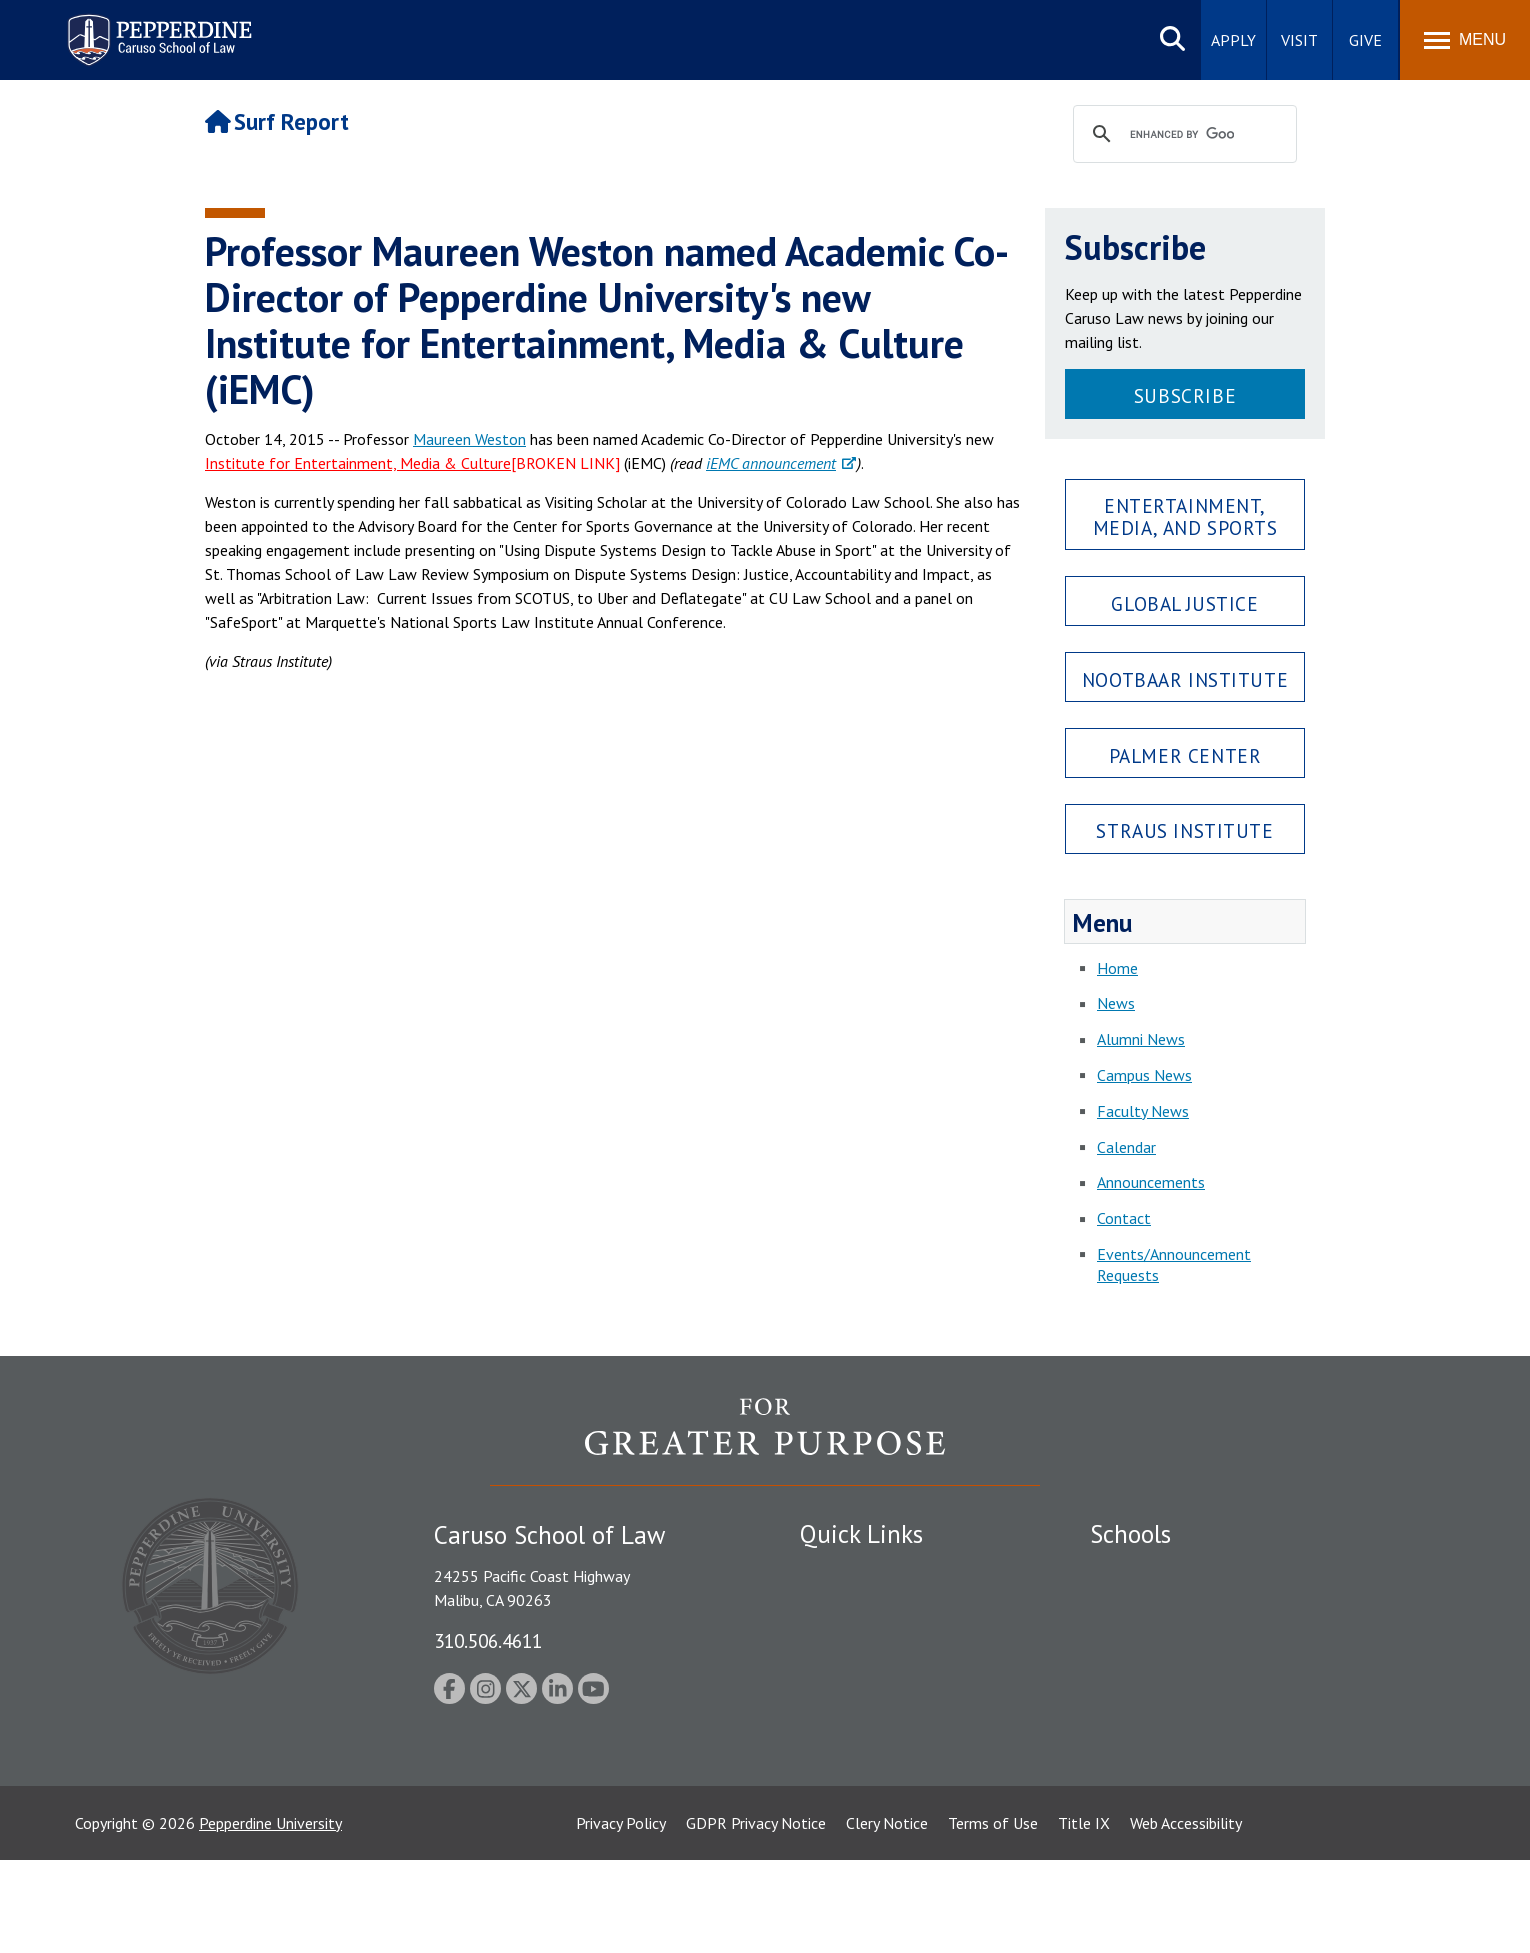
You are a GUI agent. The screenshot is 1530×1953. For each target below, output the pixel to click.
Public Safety (844, 1571)
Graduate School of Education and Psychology (1245, 1676)
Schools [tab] (1130, 1534)
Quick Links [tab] (861, 1534)
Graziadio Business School (1177, 1641)
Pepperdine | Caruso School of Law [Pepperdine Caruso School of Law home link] (156, 27)
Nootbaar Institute (1185, 679)
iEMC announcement (771, 463)
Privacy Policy (621, 1916)
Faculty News (1143, 1111)
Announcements (1151, 1182)
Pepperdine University (270, 1916)
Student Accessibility (869, 1606)
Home (1117, 968)
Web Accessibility (1186, 1916)
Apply (1233, 40)
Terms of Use (993, 1916)
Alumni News (1141, 1039)
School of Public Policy (1167, 1731)
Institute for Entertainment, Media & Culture (358, 463)
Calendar (1126, 1147)
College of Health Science (1177, 1766)
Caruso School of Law (1164, 1606)
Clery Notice (887, 1916)
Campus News (1144, 1075)
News (1116, 1003)
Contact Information (870, 1711)
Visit (1299, 40)
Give (1365, 40)
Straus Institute (1184, 830)
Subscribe (1185, 395)
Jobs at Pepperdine (862, 1676)
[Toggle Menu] (1465, 40)
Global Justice (1184, 603)
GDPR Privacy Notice (756, 1916)
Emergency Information (879, 1641)
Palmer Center (1185, 755)
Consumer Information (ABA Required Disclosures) (893, 1755)
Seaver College (1140, 1571)
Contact (1124, 1218)
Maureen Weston (469, 439)
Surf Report (277, 121)
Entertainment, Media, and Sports (1185, 516)
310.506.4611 (488, 1640)
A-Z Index (832, 1801)
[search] (1182, 135)
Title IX (1084, 1916)
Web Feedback (847, 1836)
